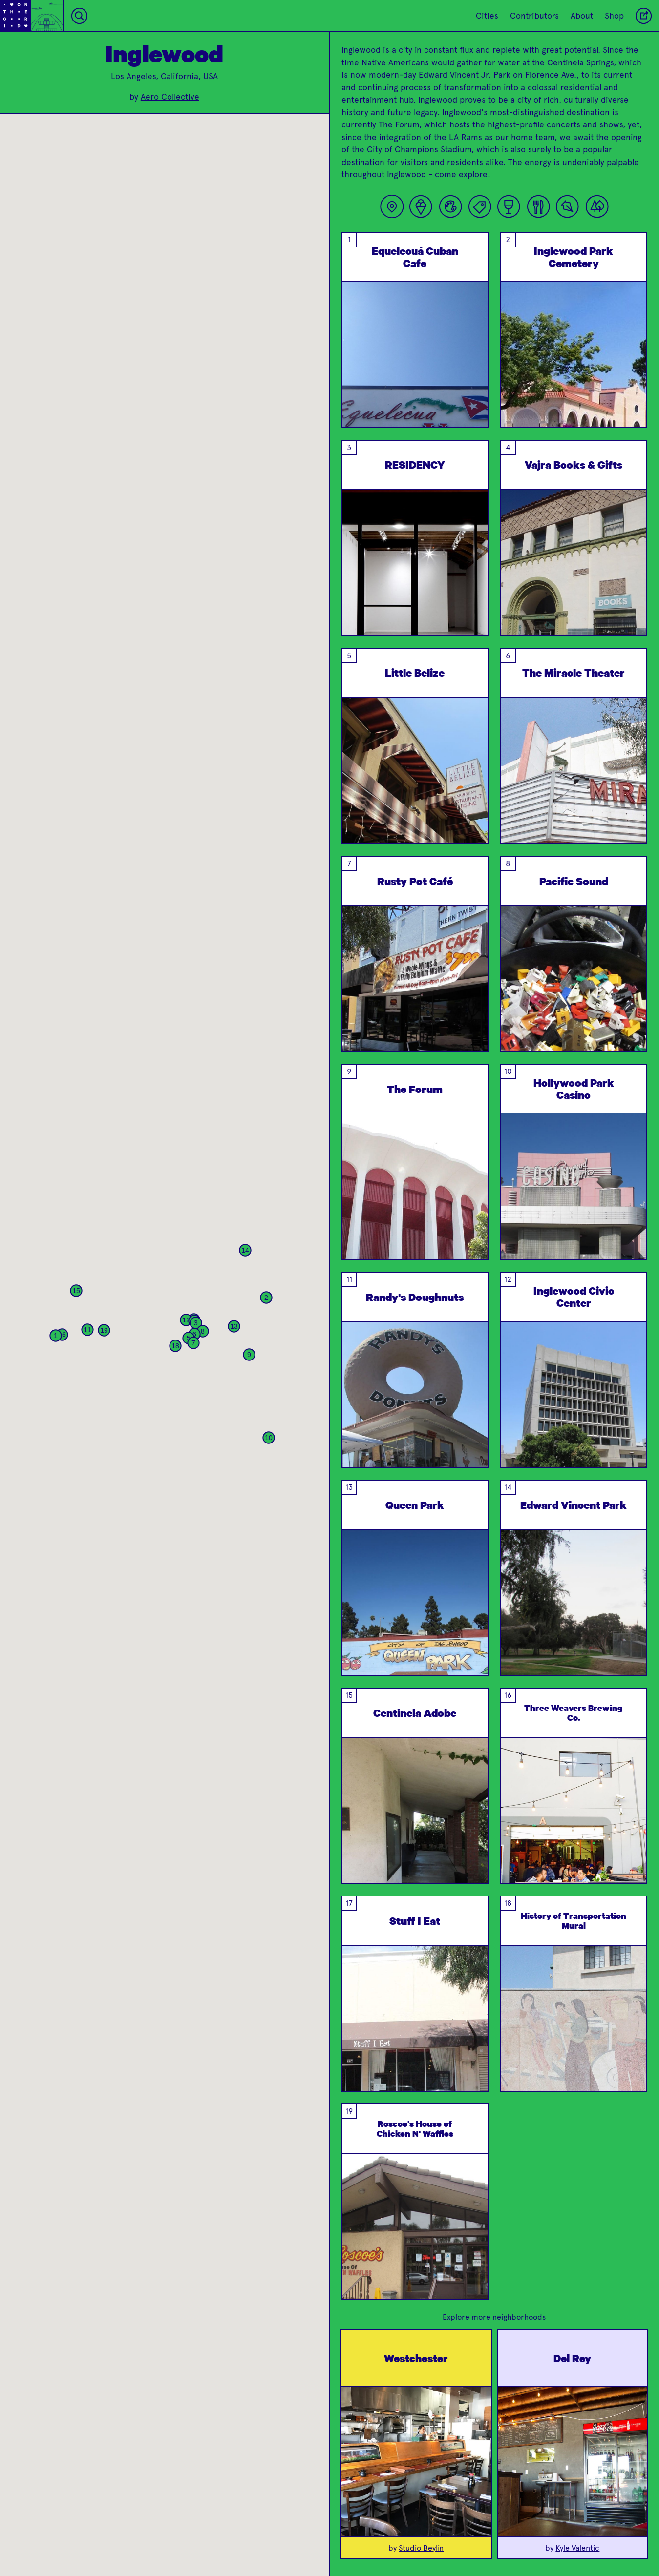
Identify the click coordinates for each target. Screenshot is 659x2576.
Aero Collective (170, 97)
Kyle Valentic (577, 2548)
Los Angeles (133, 76)
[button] (56, 1335)
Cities (487, 16)
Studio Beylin (421, 2548)
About (582, 16)
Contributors (534, 16)
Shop (614, 16)
